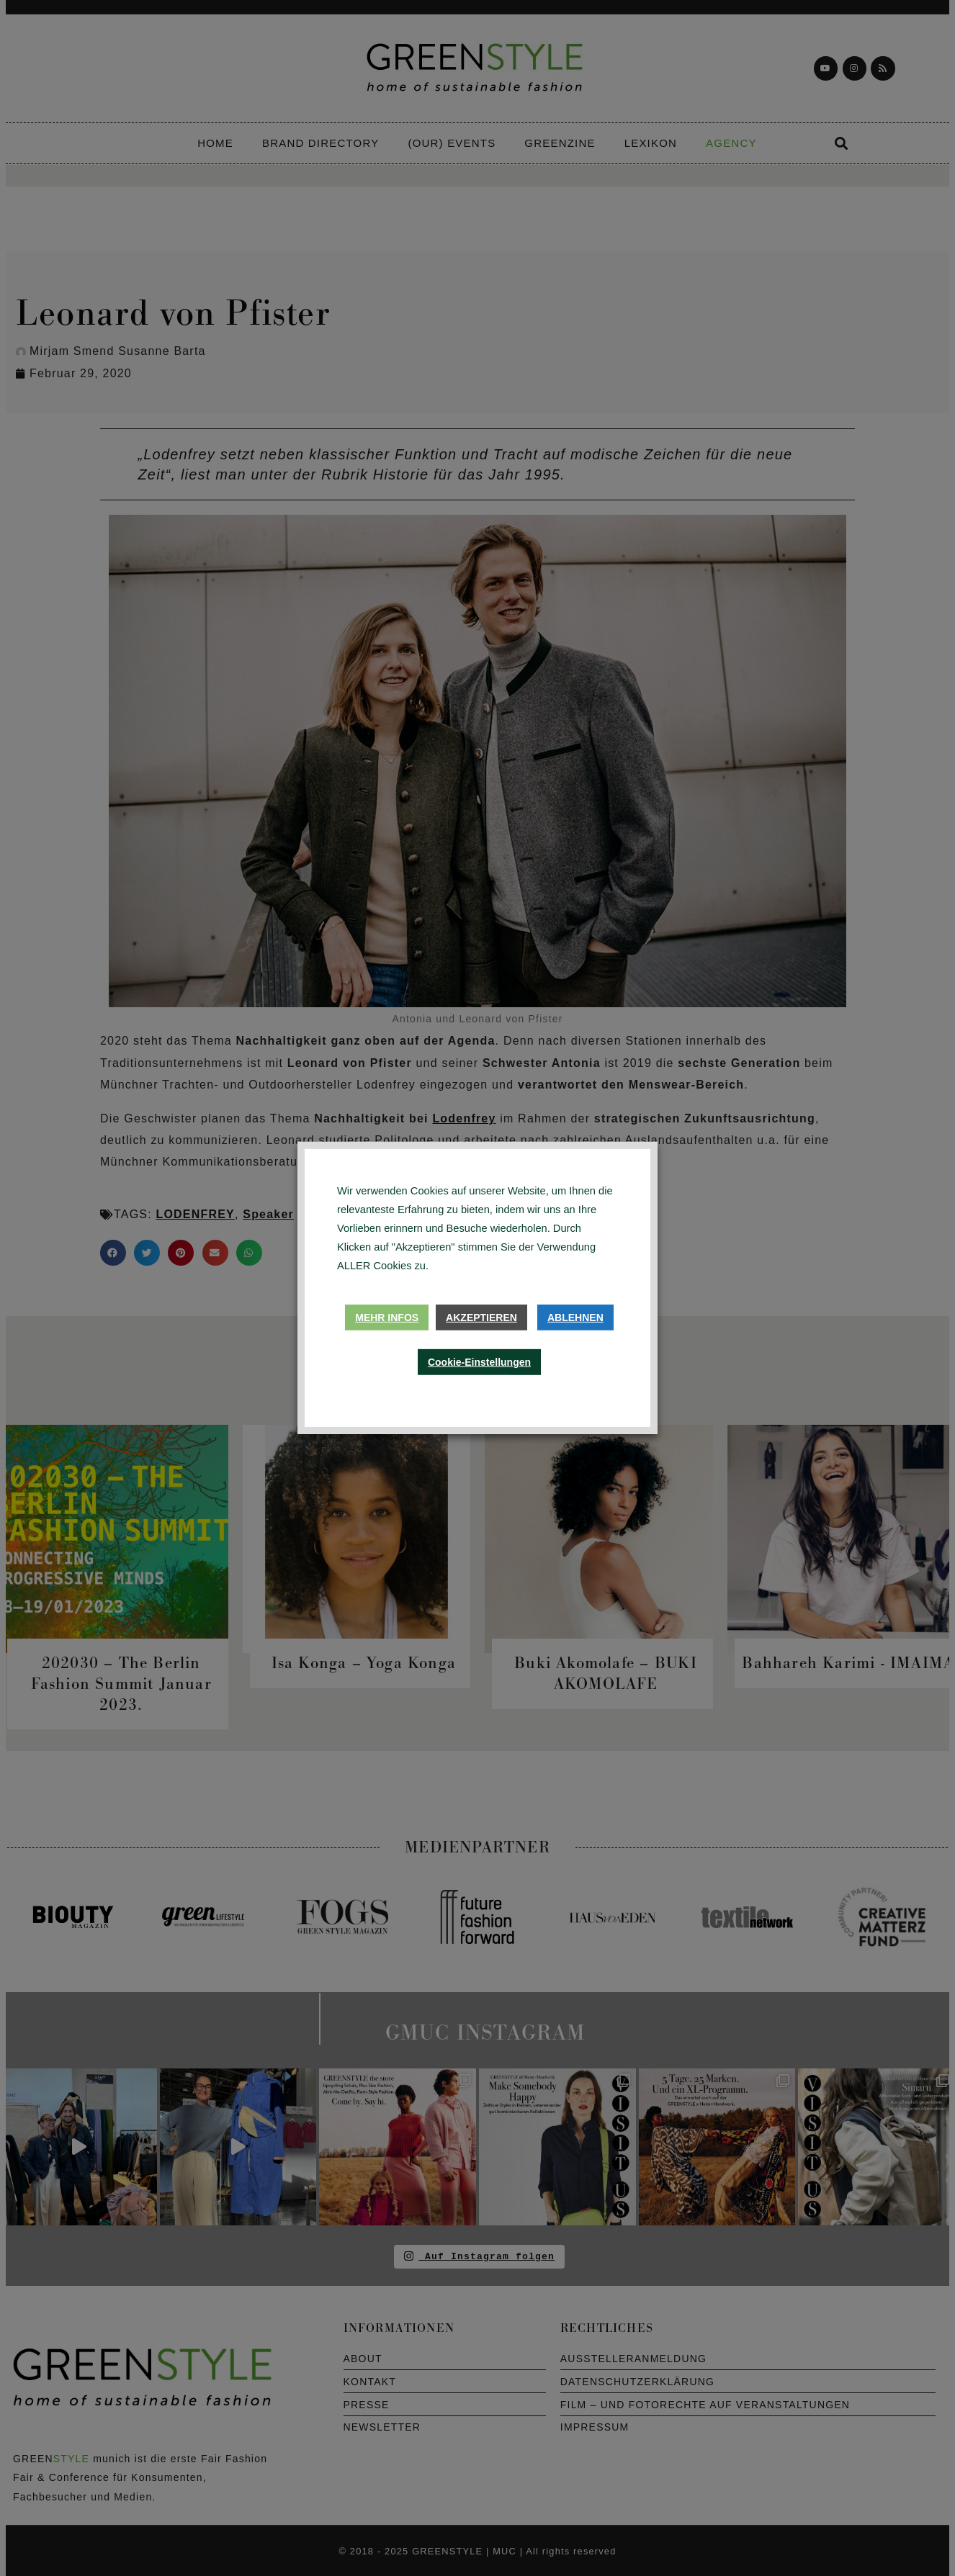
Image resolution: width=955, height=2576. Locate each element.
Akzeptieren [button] (481, 1317)
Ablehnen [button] (575, 1317)
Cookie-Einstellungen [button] (479, 1362)
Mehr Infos (386, 1317)
